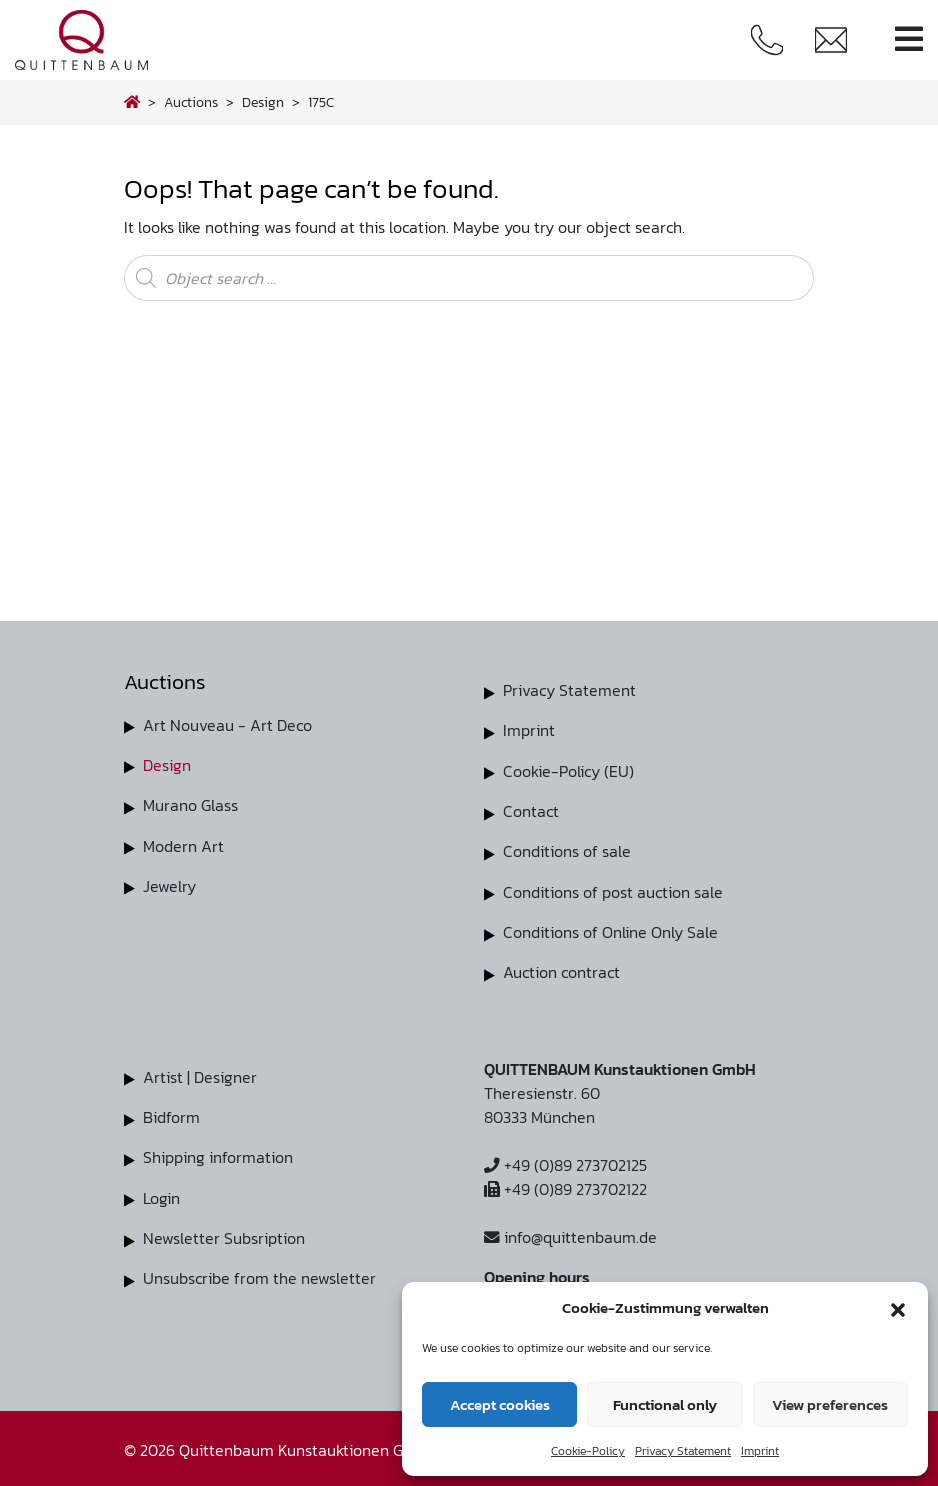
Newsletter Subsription (224, 1234)
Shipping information (218, 1154)
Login (161, 1194)
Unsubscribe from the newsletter (259, 1274)
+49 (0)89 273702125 (565, 1162)
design (263, 102)
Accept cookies (500, 1404)
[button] (898, 1308)
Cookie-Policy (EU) (568, 770)
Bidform (171, 1114)
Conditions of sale (567, 850)
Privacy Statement (683, 1451)
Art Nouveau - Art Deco (227, 725)
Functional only (665, 1404)
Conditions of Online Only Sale (610, 930)
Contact (531, 810)
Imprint (760, 1451)
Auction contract (561, 970)
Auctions (191, 102)
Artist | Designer (200, 1074)
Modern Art (183, 845)
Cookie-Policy (588, 1451)
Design (167, 765)
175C (321, 102)
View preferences (830, 1404)
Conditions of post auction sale (613, 890)
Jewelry (169, 885)
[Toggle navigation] (909, 39)
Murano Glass (190, 805)
